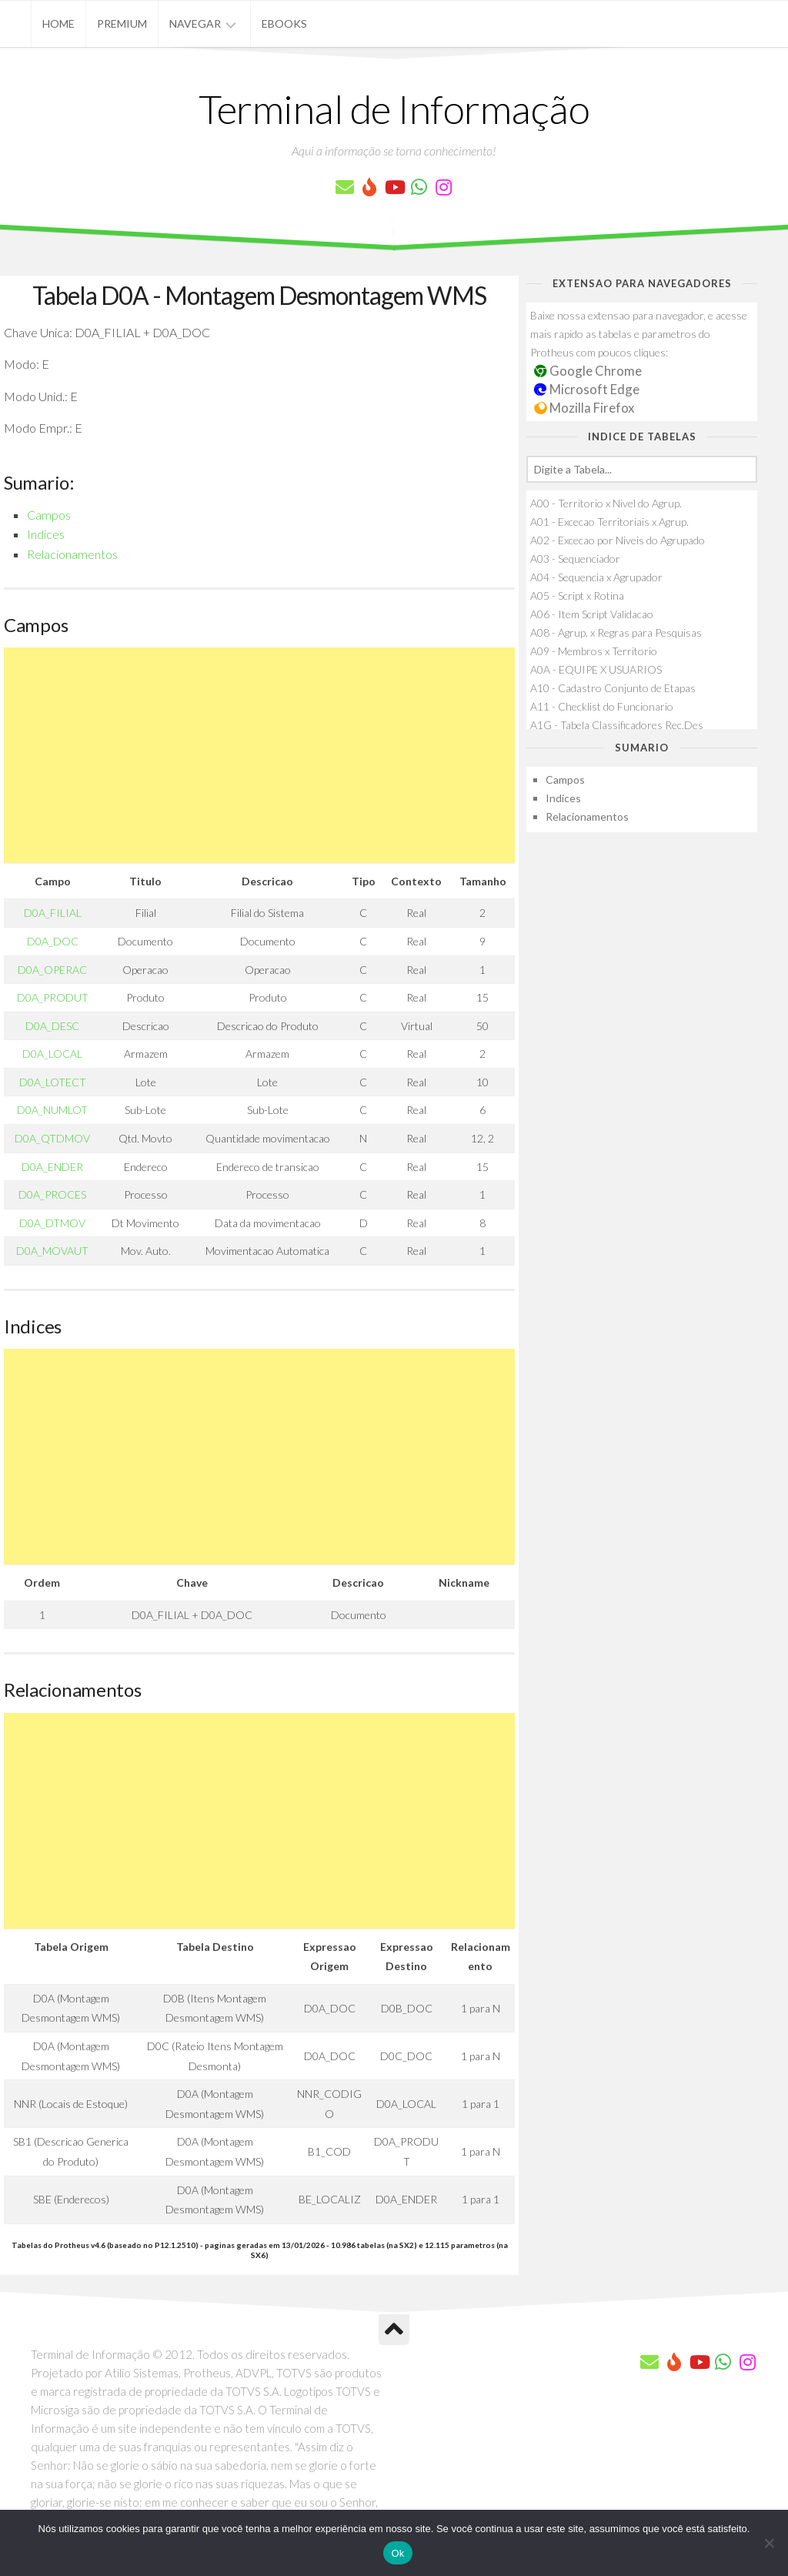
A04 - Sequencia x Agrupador (596, 577)
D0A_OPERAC (52, 969)
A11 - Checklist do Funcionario (601, 706)
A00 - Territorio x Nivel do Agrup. (606, 503)
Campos (49, 514)
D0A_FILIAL (53, 912)
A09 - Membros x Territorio (593, 650)
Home (58, 23)
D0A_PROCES (52, 1194)
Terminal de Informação (394, 108)
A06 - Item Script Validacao (591, 614)
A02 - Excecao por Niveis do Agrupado (617, 540)
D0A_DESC (52, 1025)
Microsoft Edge (586, 389)
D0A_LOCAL (52, 1053)
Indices (46, 534)
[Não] (768, 2543)
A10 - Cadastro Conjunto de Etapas (613, 687)
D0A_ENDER (52, 1166)
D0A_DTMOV (52, 1222)
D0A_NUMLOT (52, 1109)
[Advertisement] (259, 755)
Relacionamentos (72, 554)
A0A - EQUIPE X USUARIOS (596, 669)
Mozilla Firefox (584, 408)
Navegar (195, 23)
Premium (122, 23)
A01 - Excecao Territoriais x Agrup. (609, 521)
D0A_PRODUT (52, 997)
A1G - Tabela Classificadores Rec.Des (616, 724)
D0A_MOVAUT (52, 1250)
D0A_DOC (52, 941)
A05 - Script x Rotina (577, 595)
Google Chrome (588, 371)
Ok (397, 2553)
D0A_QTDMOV (52, 1138)
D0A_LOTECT (52, 1082)
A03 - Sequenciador (575, 558)
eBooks (284, 23)
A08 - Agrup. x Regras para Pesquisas (616, 632)
